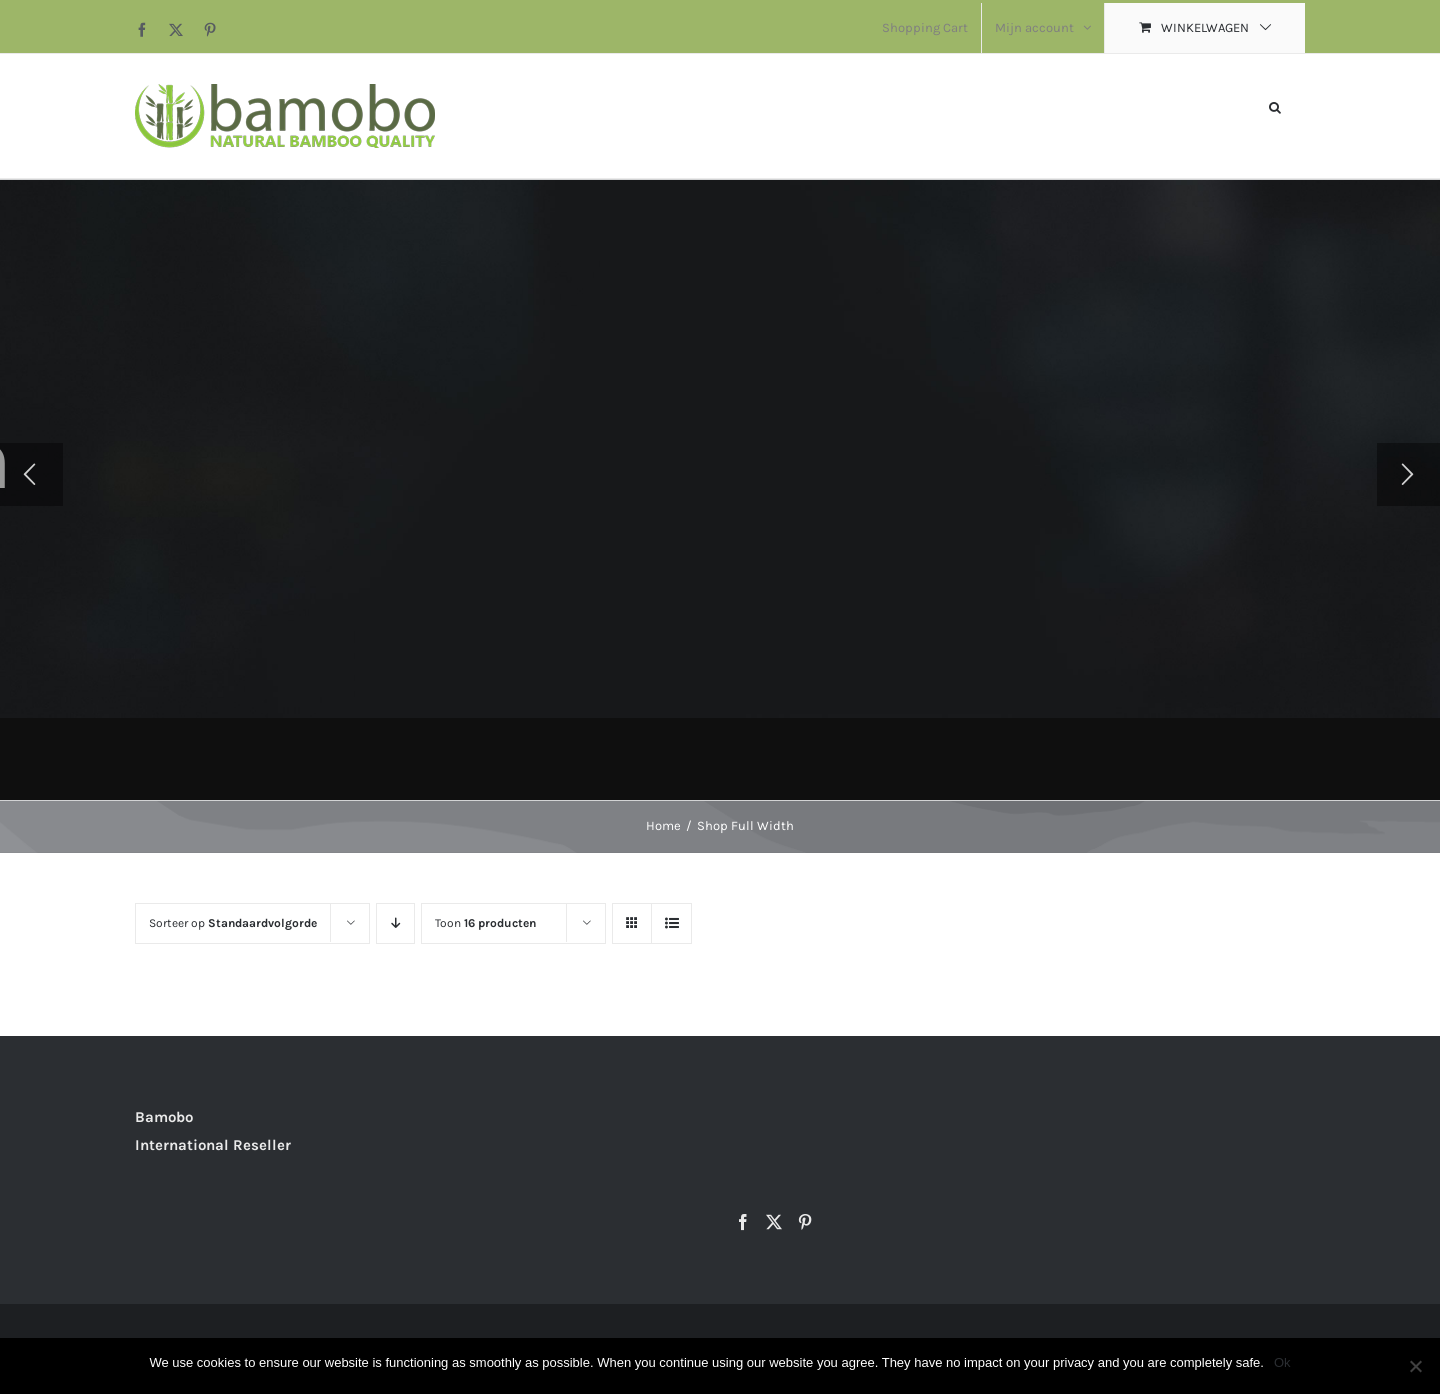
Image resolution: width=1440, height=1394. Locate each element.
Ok (1282, 1362)
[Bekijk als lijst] (671, 923)
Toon (485, 923)
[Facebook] (743, 1222)
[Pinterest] (805, 1222)
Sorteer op (233, 923)
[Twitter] (774, 1222)
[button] (1275, 105)
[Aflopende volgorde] (395, 923)
